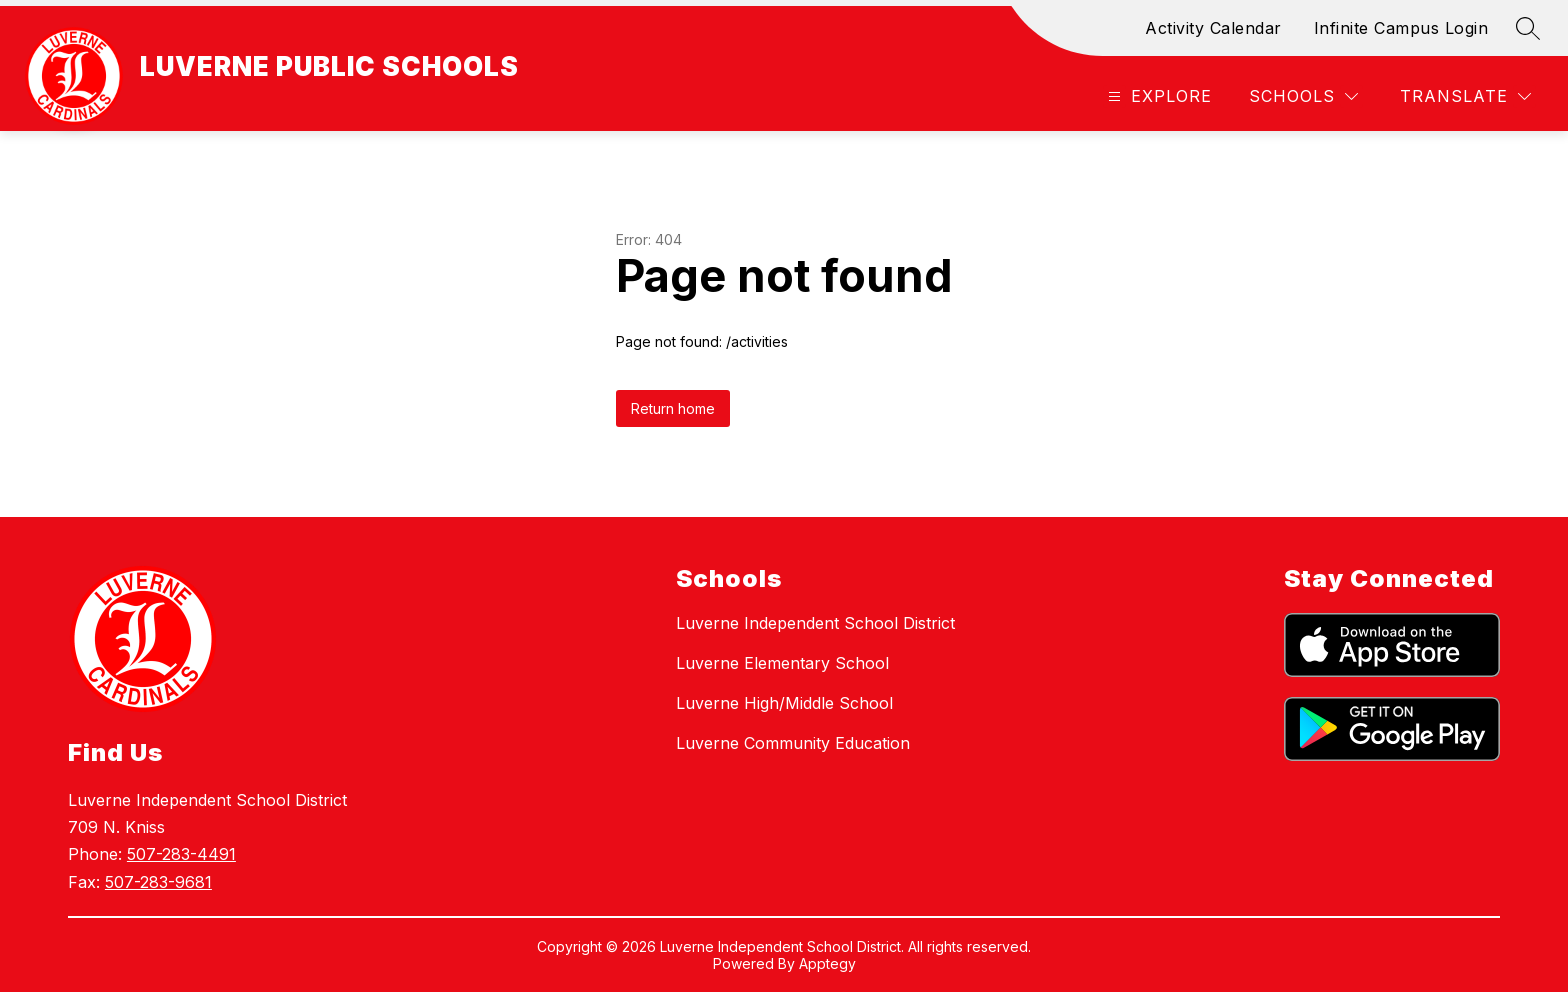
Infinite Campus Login (1401, 28)
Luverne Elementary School (782, 663)
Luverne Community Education (793, 743)
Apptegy (827, 963)
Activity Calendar (1213, 28)
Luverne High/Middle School (784, 703)
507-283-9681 (158, 882)
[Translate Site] (1465, 96)
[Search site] (1528, 28)
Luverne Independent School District (815, 623)
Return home (673, 408)
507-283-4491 (181, 854)
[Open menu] (1157, 96)
